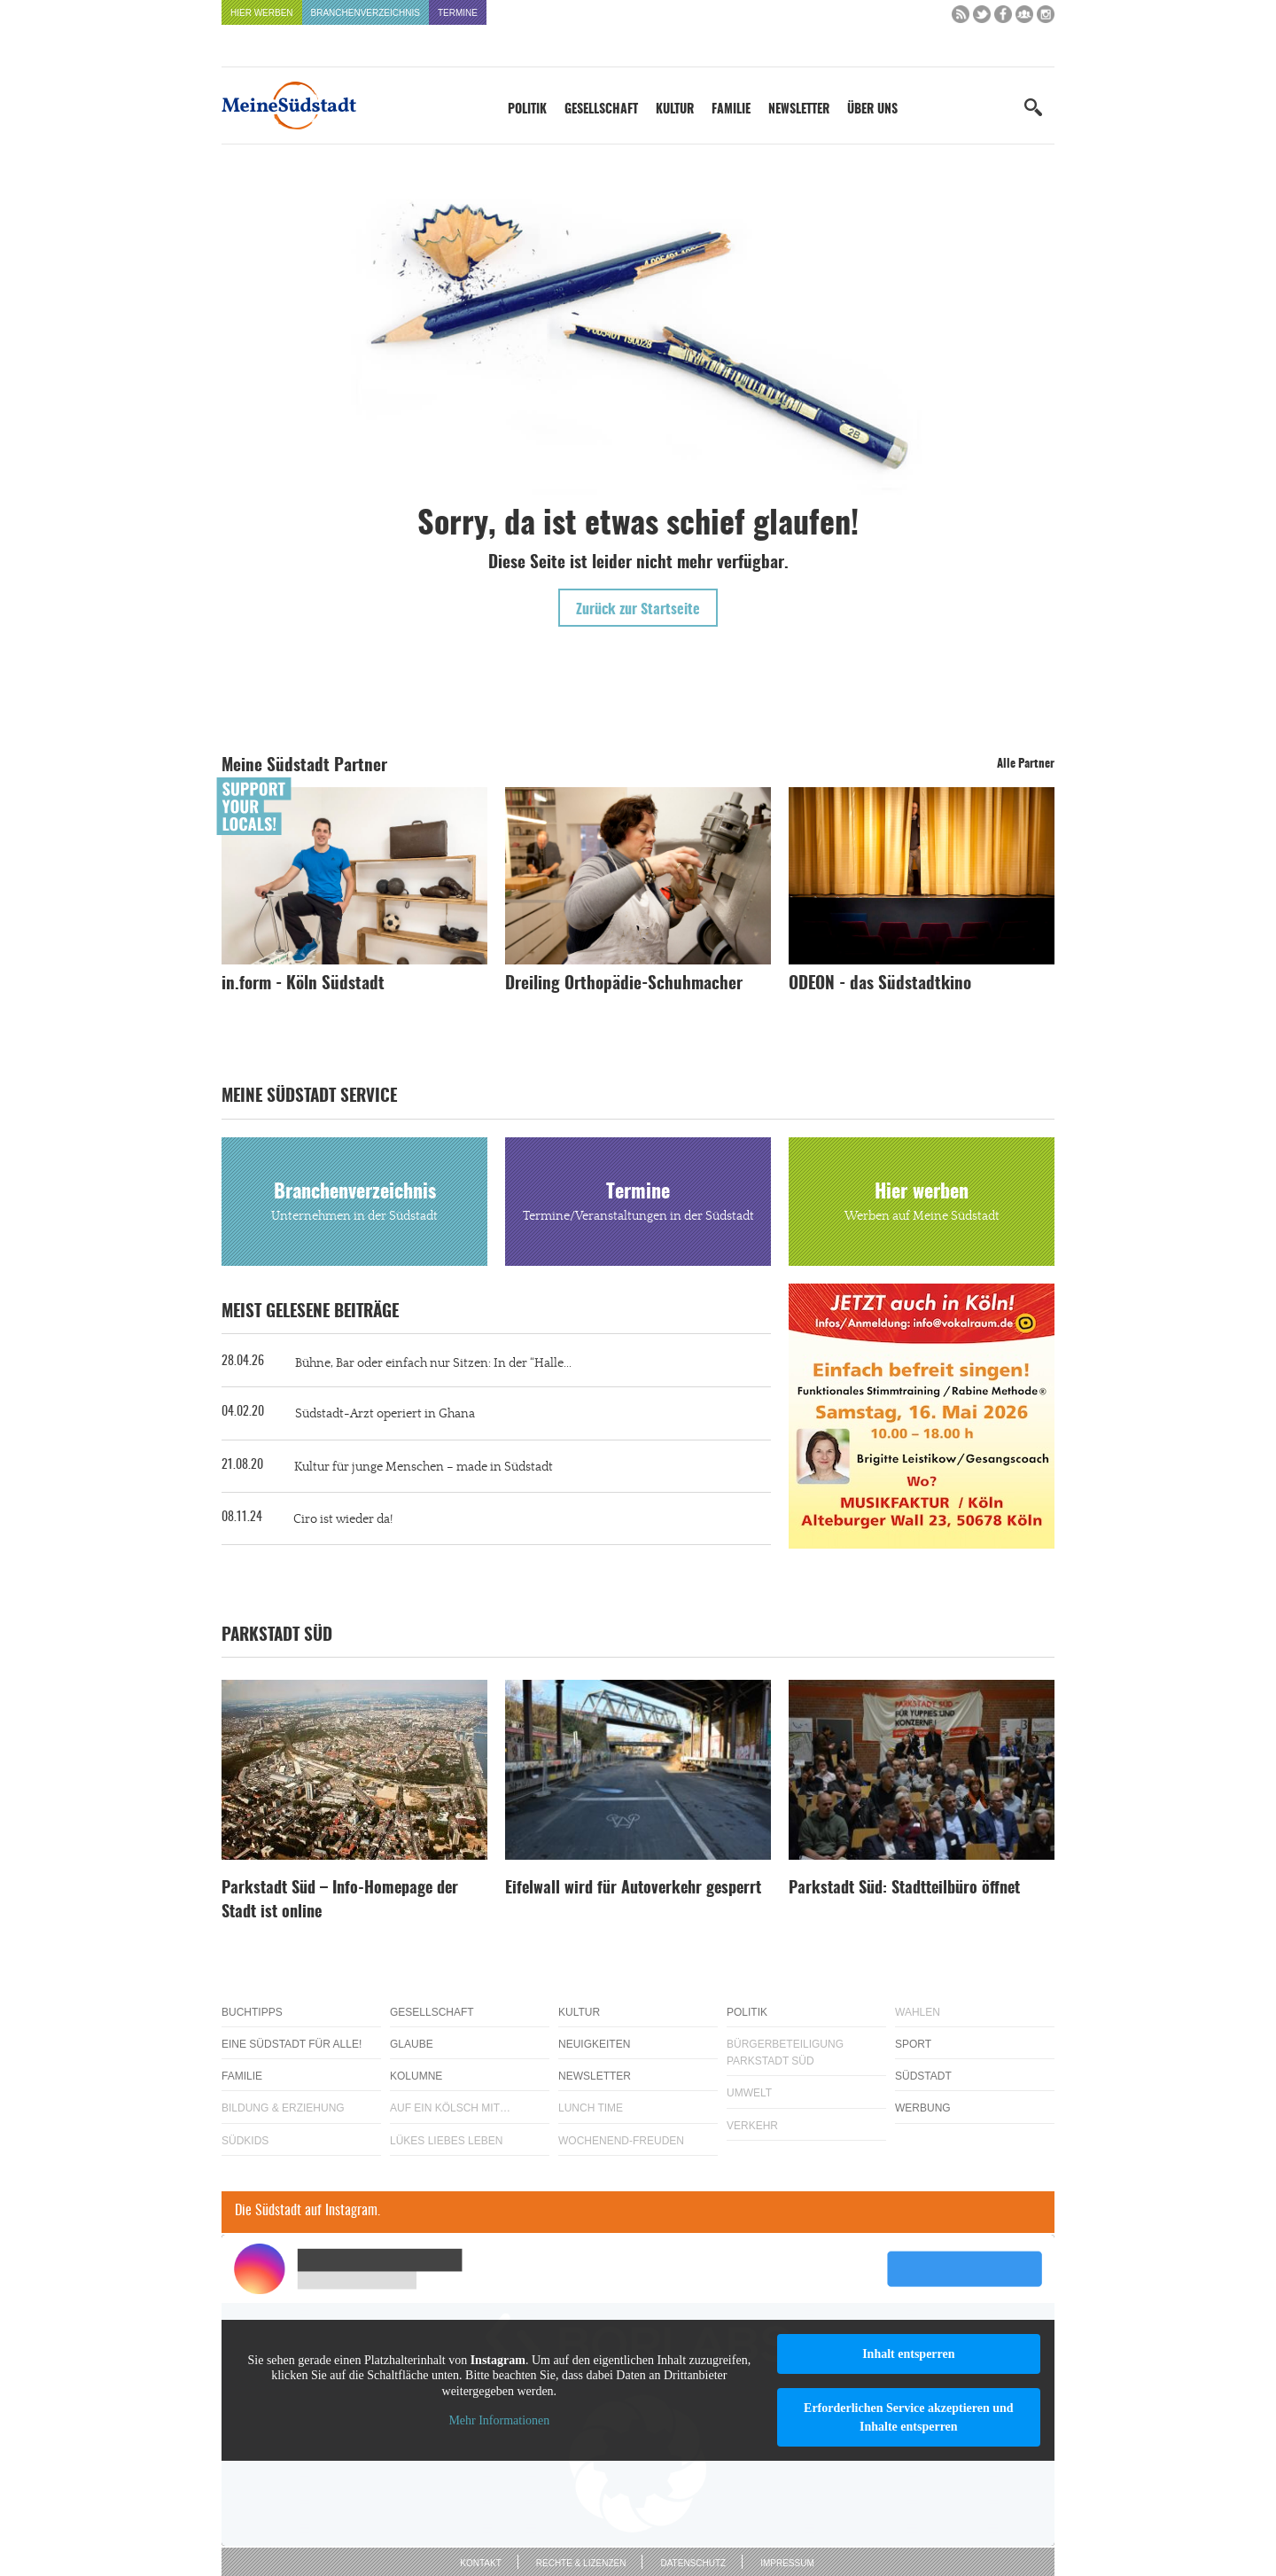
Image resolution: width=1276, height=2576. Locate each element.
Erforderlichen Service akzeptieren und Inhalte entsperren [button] (909, 2417)
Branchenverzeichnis (365, 13)
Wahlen (917, 2012)
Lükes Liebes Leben (446, 2141)
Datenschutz (693, 2563)
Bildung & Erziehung (283, 2108)
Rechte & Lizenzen (581, 2563)
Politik (527, 110)
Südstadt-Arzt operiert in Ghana (385, 1414)
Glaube (411, 2044)
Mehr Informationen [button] (498, 2420)
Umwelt (749, 2093)
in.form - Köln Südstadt (303, 984)
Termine (458, 13)
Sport (913, 2044)
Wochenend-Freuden (621, 2141)
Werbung (923, 2108)
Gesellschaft (601, 110)
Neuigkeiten (594, 2044)
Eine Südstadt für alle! (292, 2044)
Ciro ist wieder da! (343, 1519)
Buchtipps (252, 2012)
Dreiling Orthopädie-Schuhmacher (624, 984)
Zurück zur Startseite (638, 610)
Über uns (872, 110)
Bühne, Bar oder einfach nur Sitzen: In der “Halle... (433, 1363)
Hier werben (261, 13)
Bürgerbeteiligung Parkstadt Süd (785, 2052)
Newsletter (798, 110)
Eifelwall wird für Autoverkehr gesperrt (633, 1889)
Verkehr (752, 2125)
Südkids (245, 2141)
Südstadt (923, 2076)
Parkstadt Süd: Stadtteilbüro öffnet (904, 1889)
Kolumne (416, 2076)
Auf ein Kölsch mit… (450, 2108)
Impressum (787, 2563)
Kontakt (480, 2563)
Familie (731, 110)
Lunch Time (590, 2108)
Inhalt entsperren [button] (908, 2354)
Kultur (675, 110)
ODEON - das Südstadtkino (880, 984)
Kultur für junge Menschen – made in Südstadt (423, 1467)
